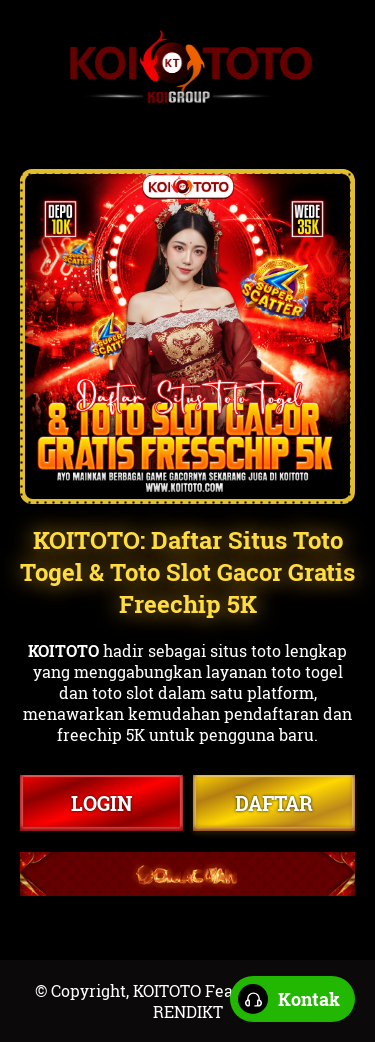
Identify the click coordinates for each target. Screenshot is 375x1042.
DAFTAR (274, 803)
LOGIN (101, 803)
